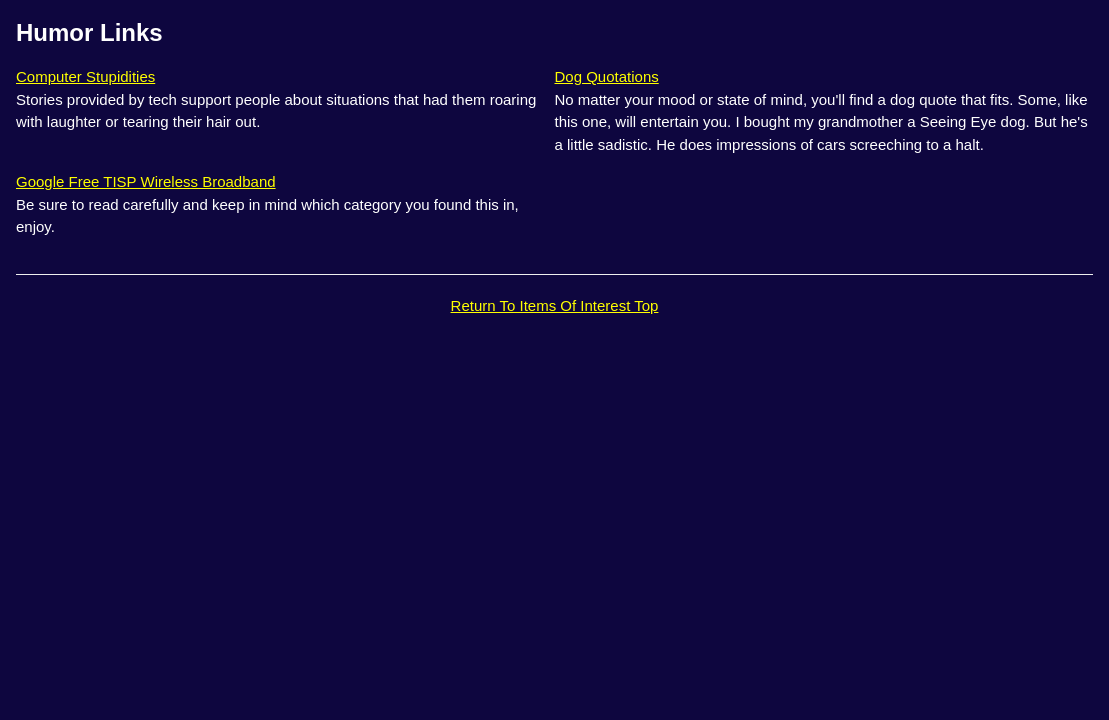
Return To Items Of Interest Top (555, 305)
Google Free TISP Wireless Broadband (146, 181)
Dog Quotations (607, 76)
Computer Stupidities (85, 76)
